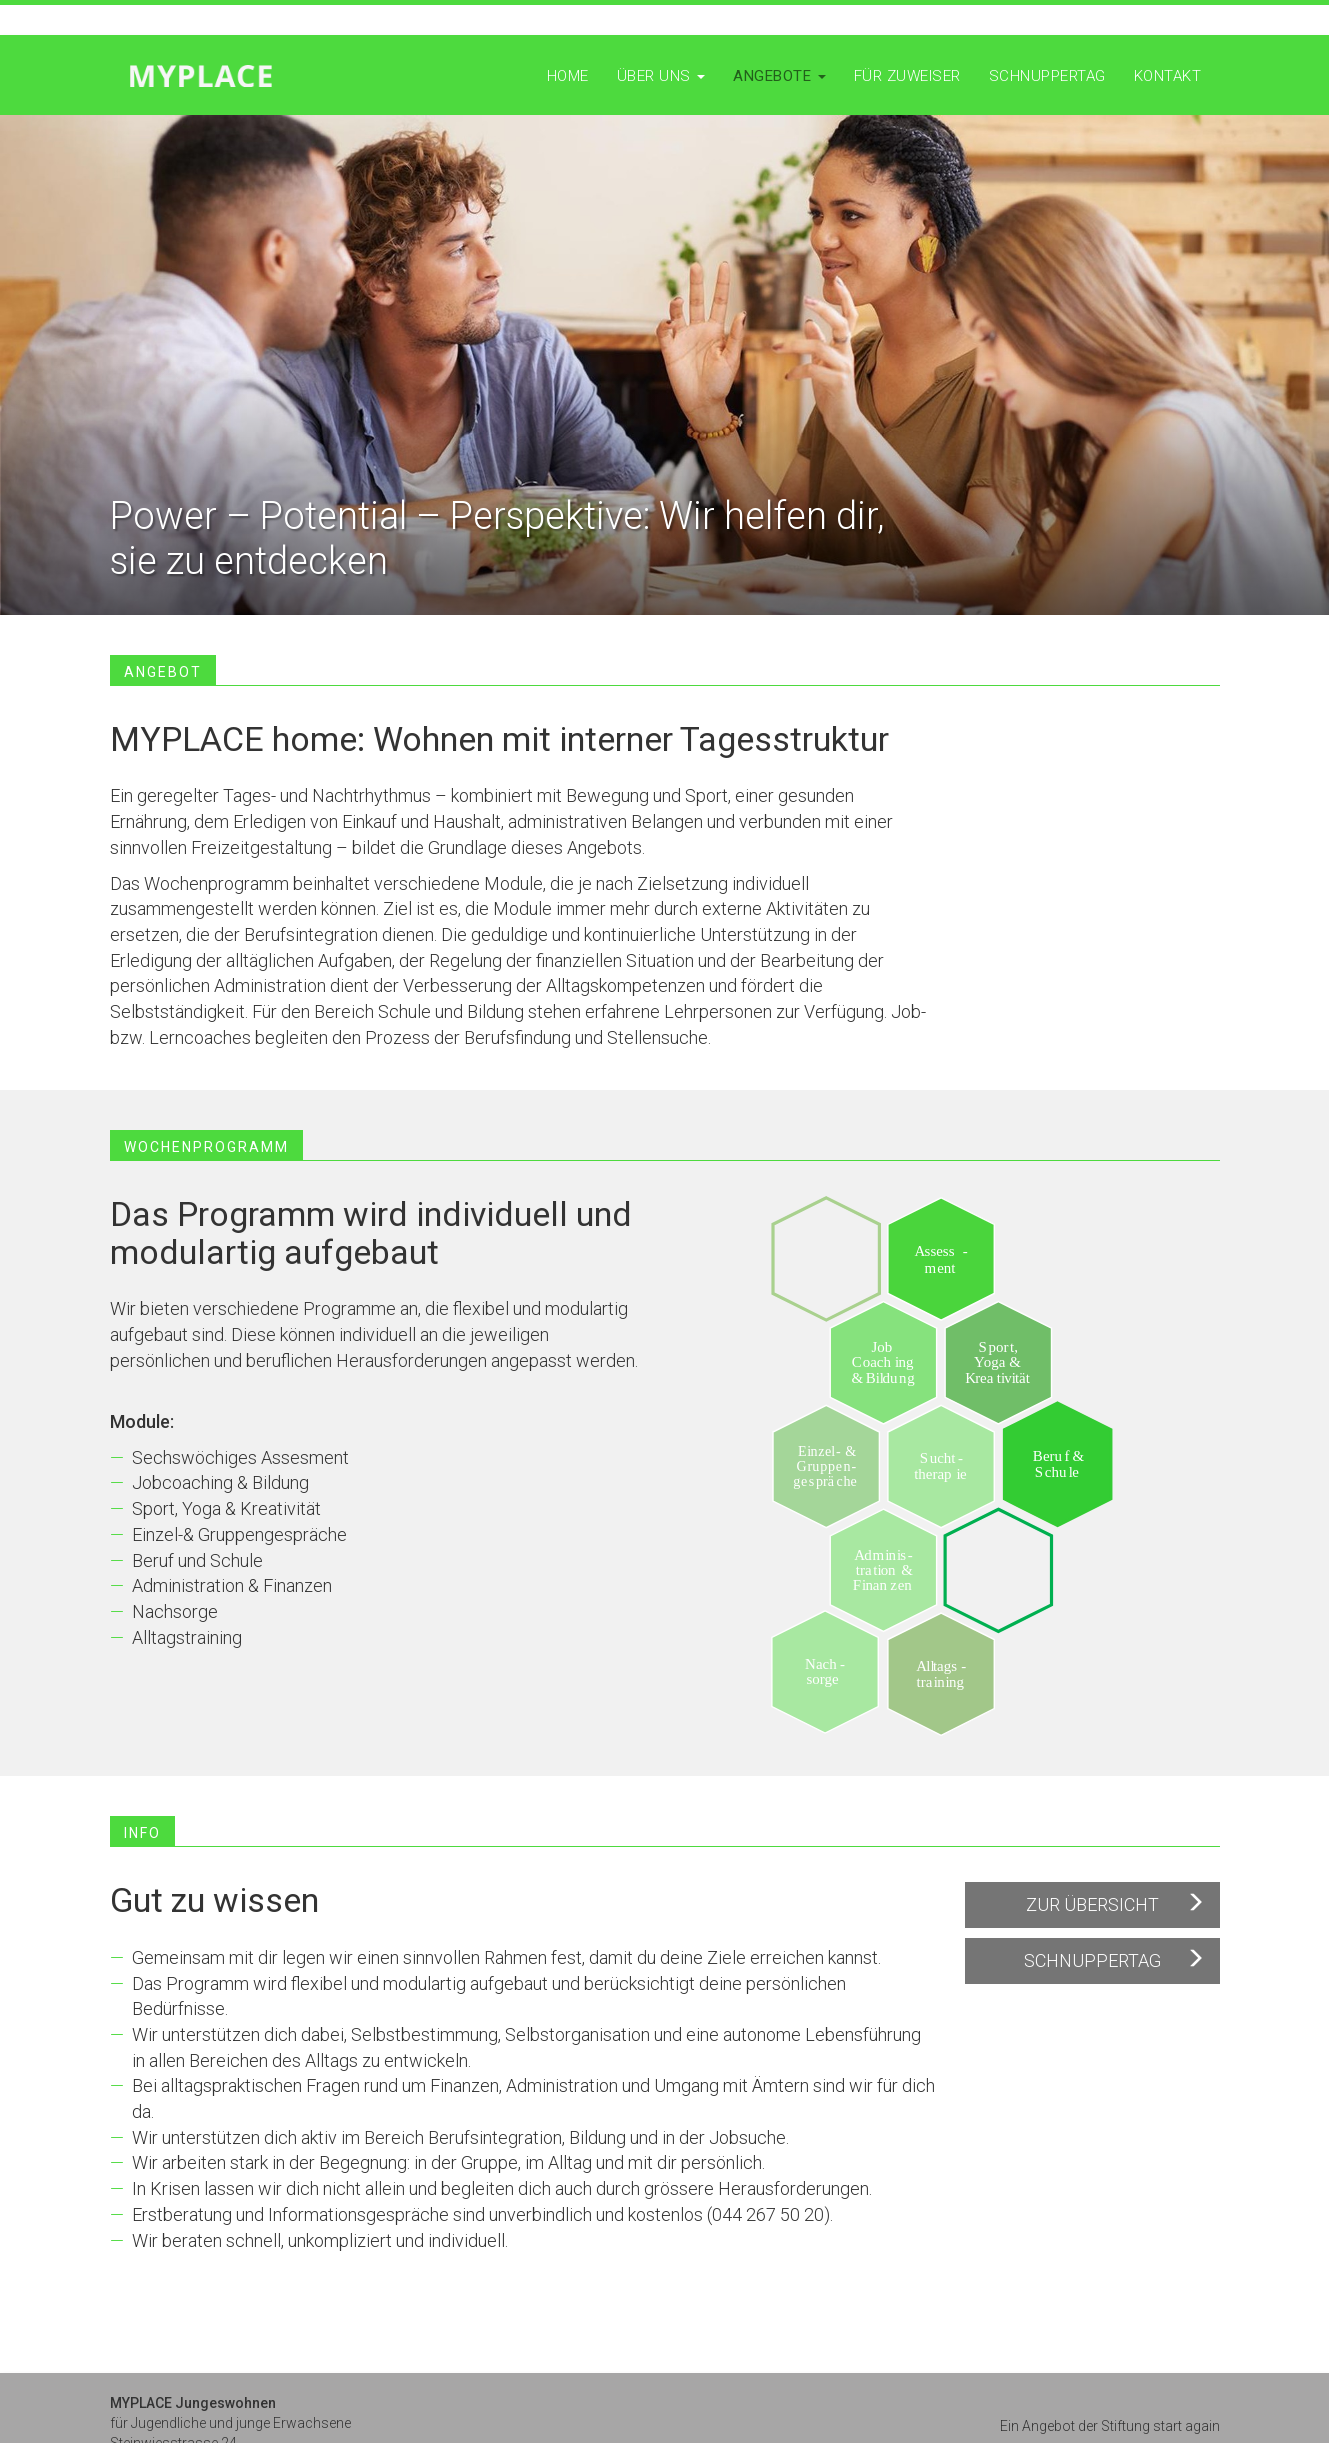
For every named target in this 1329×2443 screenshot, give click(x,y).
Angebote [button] (779, 76)
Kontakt (1168, 76)
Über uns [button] (661, 76)
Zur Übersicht (1092, 1904)
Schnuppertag (1047, 76)
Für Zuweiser (907, 76)
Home (568, 76)
